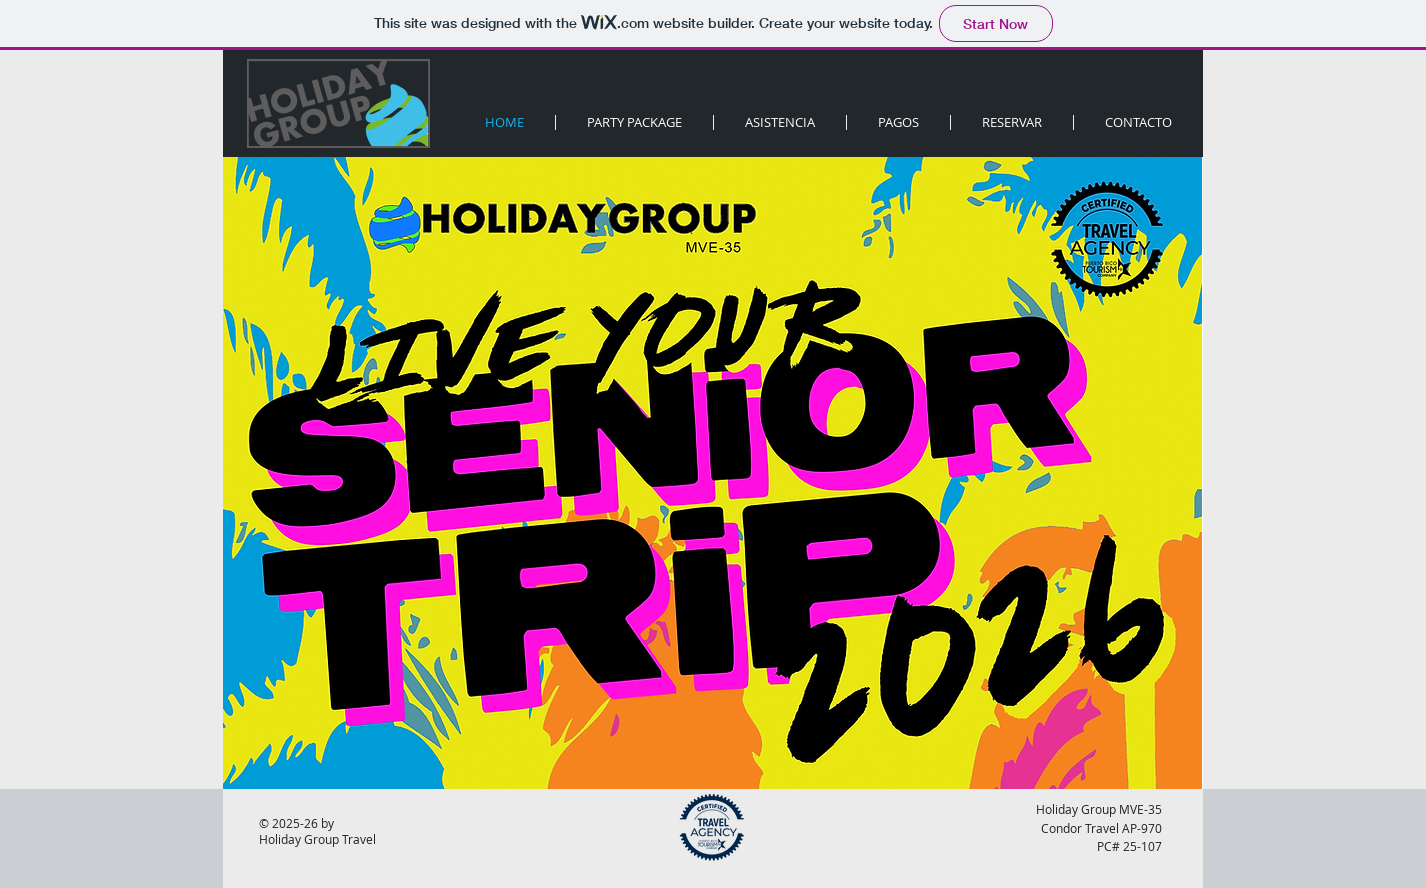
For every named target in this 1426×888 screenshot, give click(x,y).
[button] (1012, 122)
